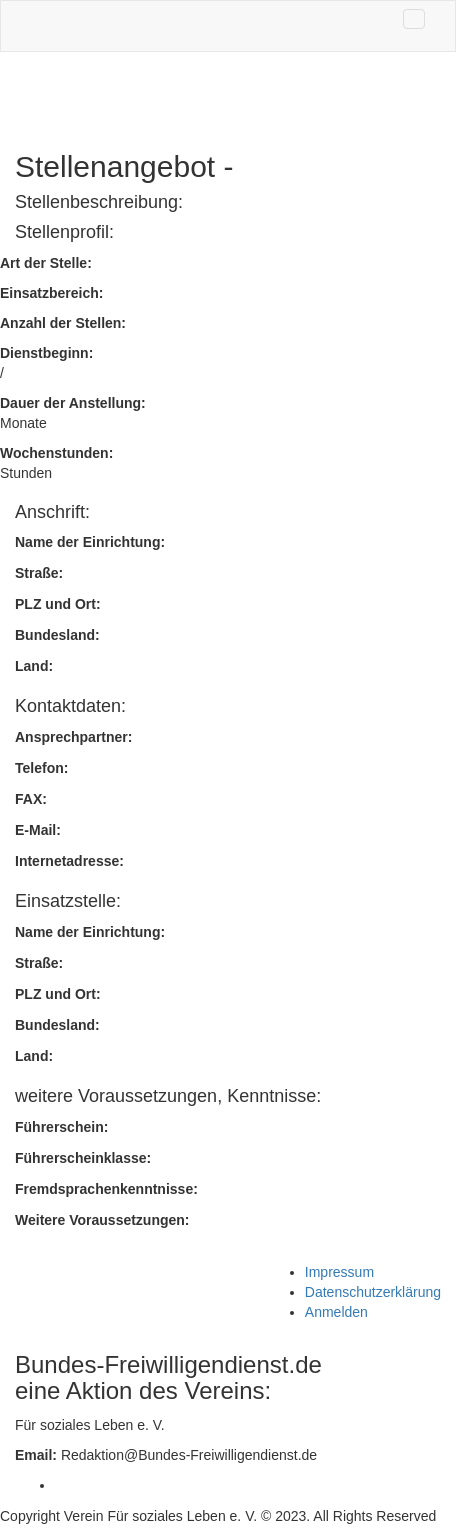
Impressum (339, 1272)
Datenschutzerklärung (373, 1292)
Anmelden (336, 1312)
